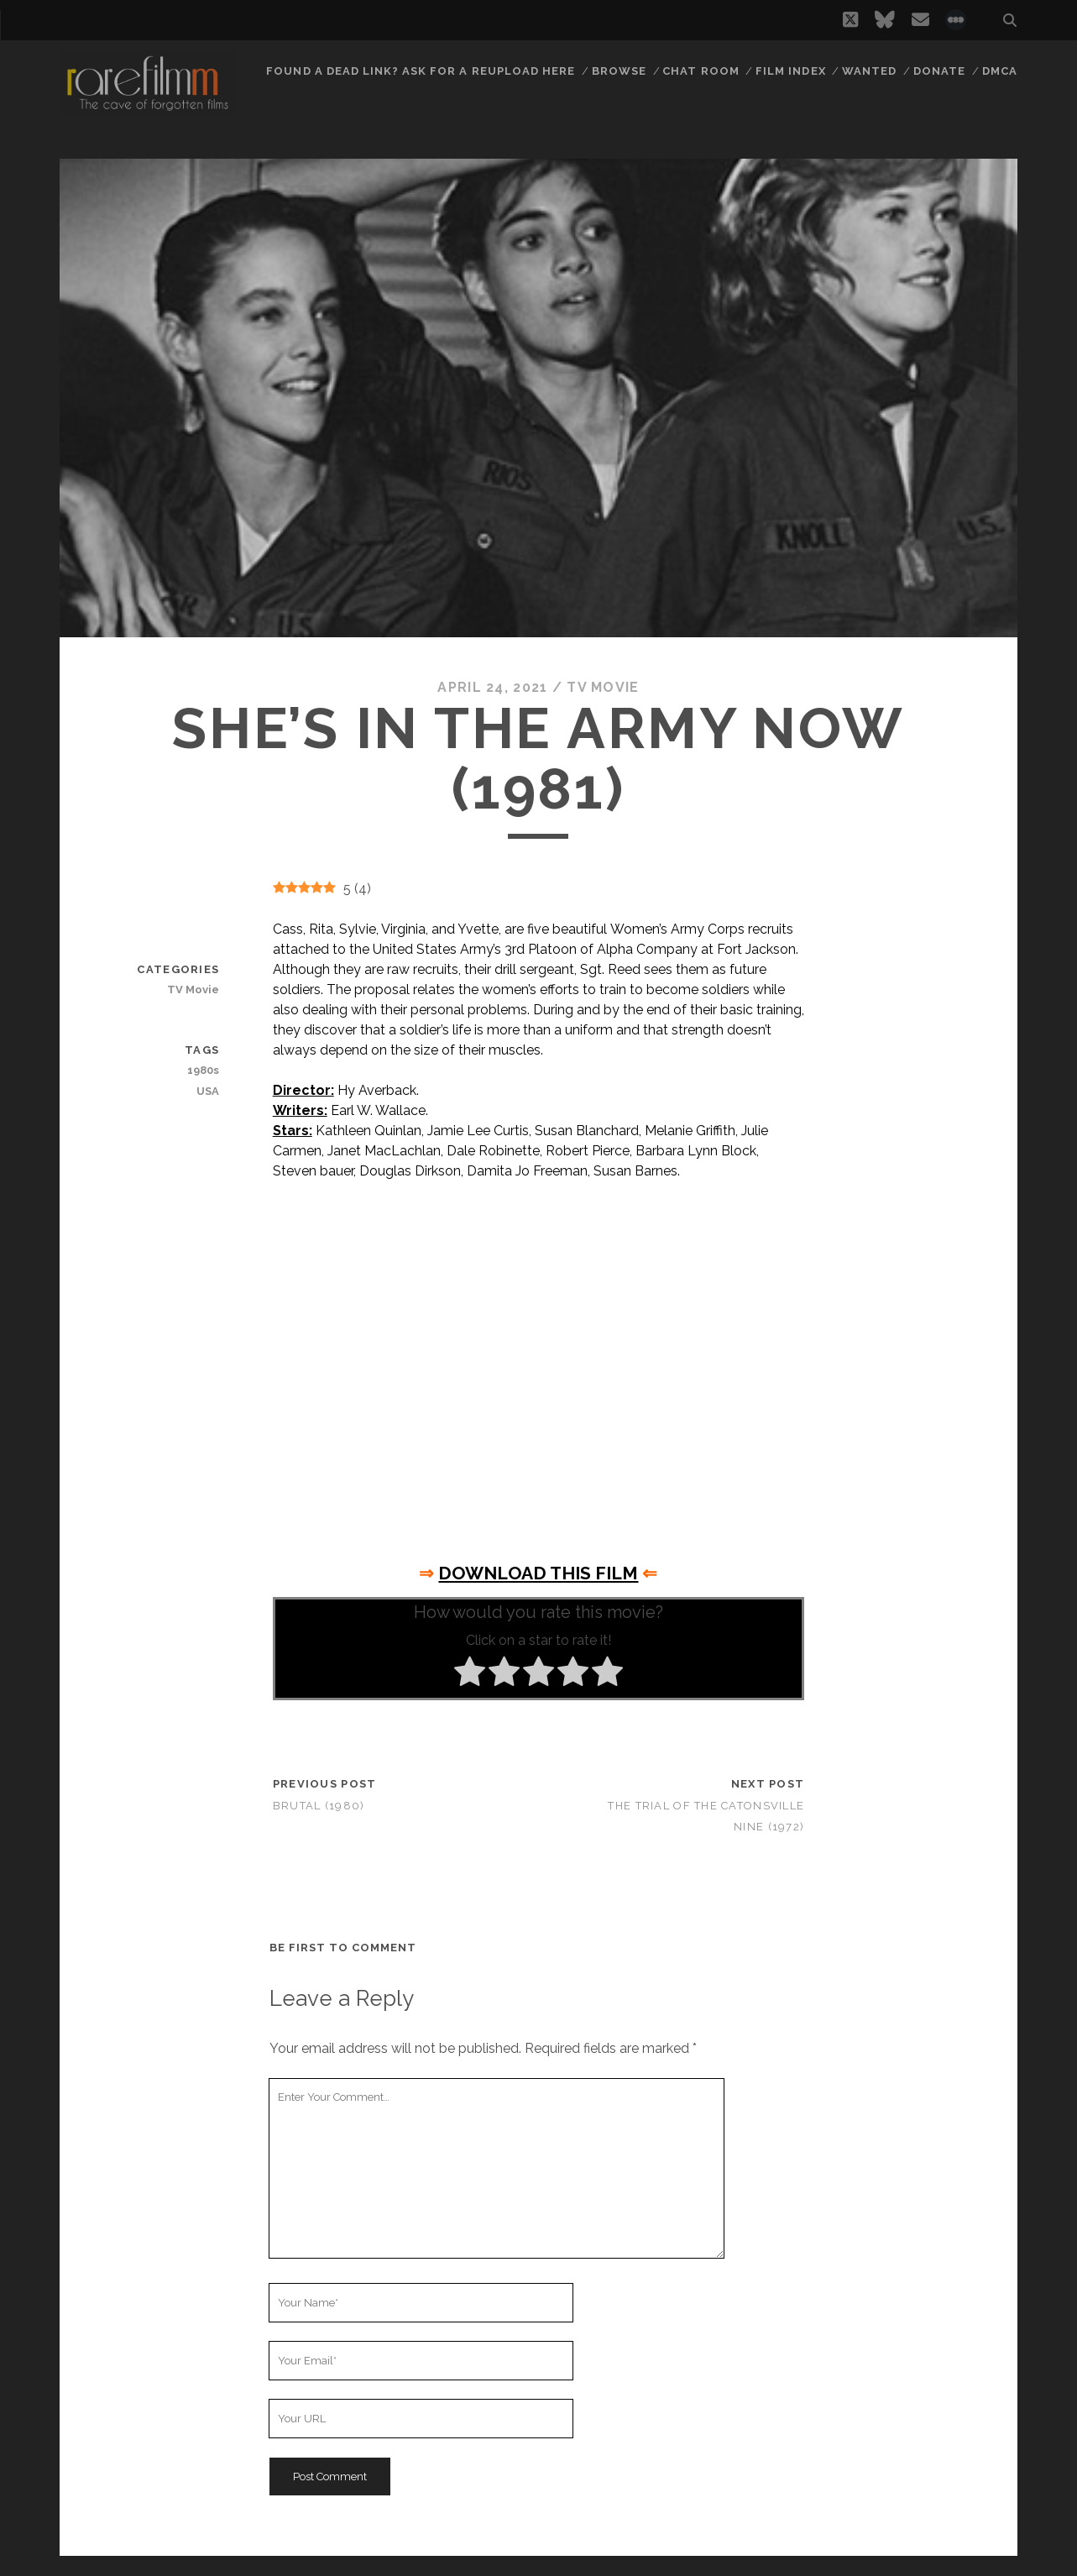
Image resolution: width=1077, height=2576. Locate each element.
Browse (619, 71)
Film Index (790, 71)
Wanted (869, 71)
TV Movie (603, 687)
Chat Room (700, 71)
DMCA (999, 71)
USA (207, 1091)
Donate (939, 71)
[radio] (469, 1674)
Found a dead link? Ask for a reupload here (420, 71)
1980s (203, 1070)
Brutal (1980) (319, 1805)
